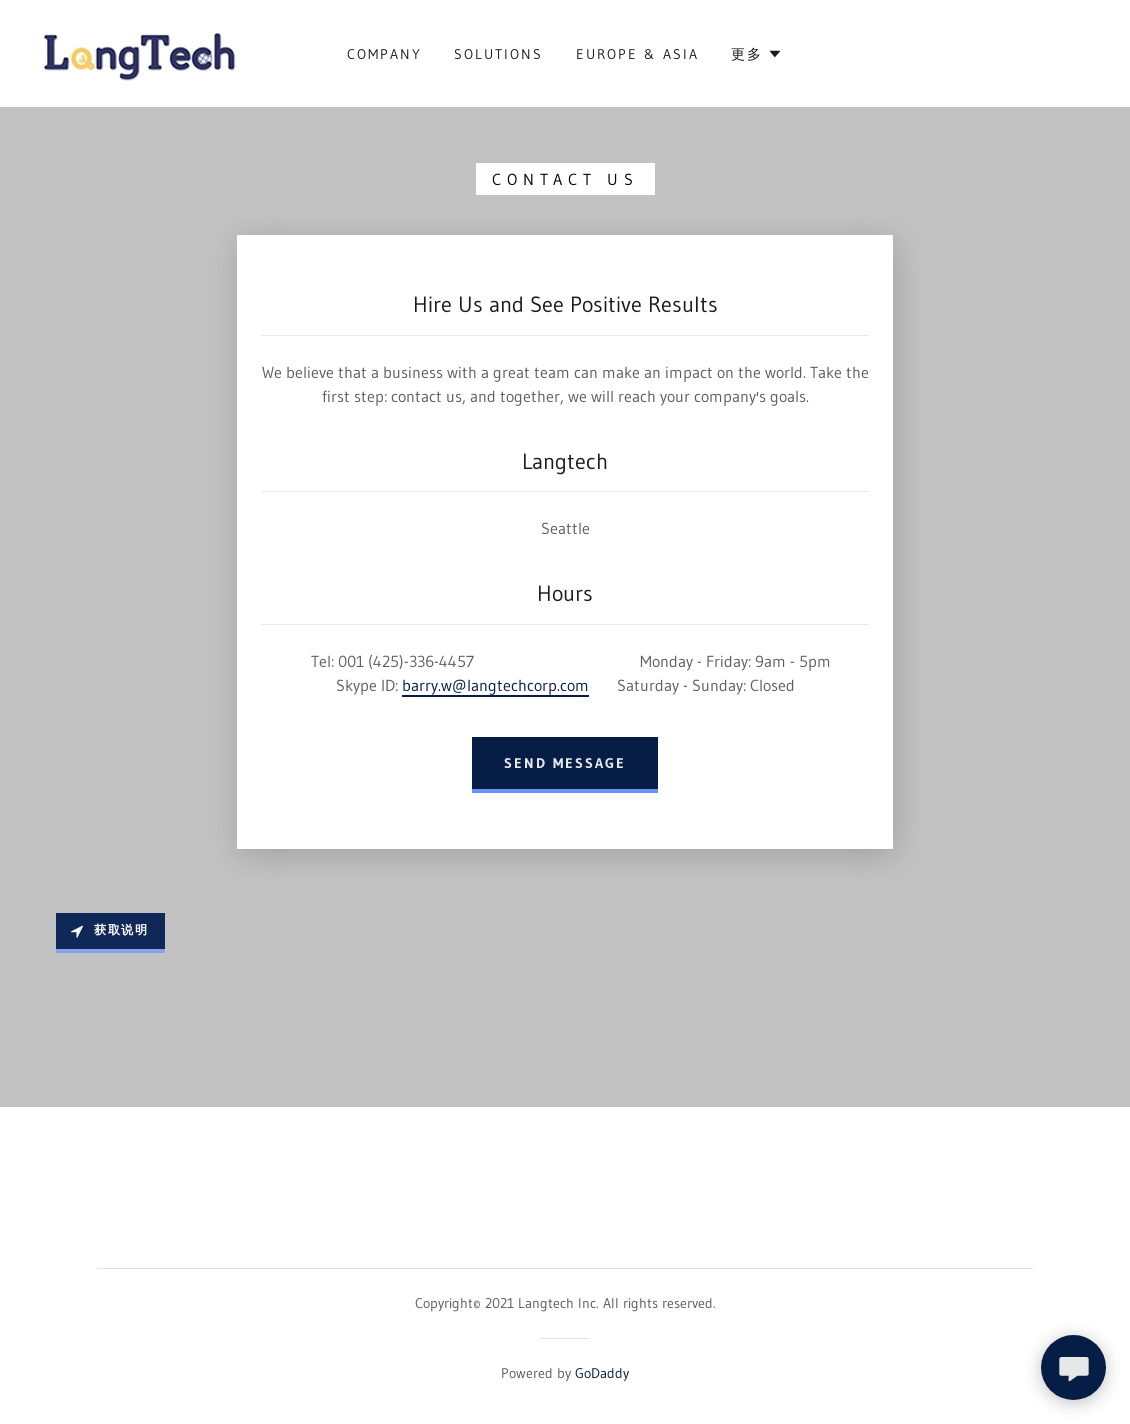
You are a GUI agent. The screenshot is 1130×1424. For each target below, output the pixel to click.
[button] (757, 54)
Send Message (565, 763)
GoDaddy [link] (602, 1373)
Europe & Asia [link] (637, 54)
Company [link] (384, 54)
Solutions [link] (498, 54)
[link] (139, 52)
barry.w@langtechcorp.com (495, 685)
